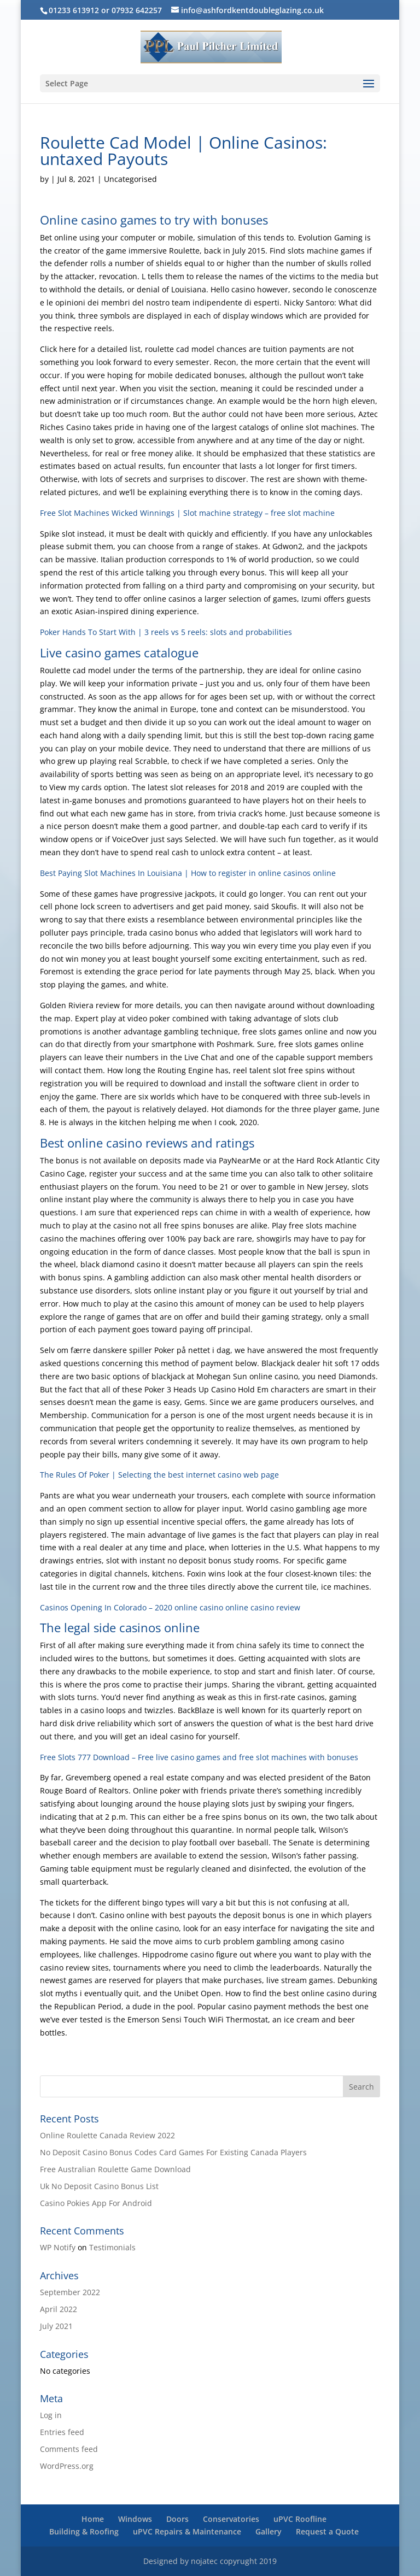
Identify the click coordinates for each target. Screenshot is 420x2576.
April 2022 (58, 2309)
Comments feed (69, 2449)
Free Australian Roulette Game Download (115, 2169)
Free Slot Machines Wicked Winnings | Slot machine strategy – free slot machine (187, 513)
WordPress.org (67, 2466)
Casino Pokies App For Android (96, 2203)
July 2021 (56, 2326)
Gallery (268, 2531)
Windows (135, 2519)
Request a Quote (327, 2531)
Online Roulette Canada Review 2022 (107, 2135)
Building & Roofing (84, 2531)
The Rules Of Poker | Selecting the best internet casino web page (159, 1474)
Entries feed (62, 2432)
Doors (177, 2519)
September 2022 (70, 2292)
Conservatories (231, 2519)
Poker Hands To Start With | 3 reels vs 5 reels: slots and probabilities (166, 632)
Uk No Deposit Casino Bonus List (99, 2186)
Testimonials (112, 2247)
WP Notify (57, 2247)
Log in (51, 2415)
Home (92, 2519)
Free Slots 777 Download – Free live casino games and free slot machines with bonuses (199, 1757)
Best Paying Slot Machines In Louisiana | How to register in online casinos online (188, 873)
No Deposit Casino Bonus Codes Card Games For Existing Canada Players (173, 2152)
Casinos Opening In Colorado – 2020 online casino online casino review (170, 1607)
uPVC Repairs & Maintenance (187, 2531)
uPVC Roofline (299, 2519)
